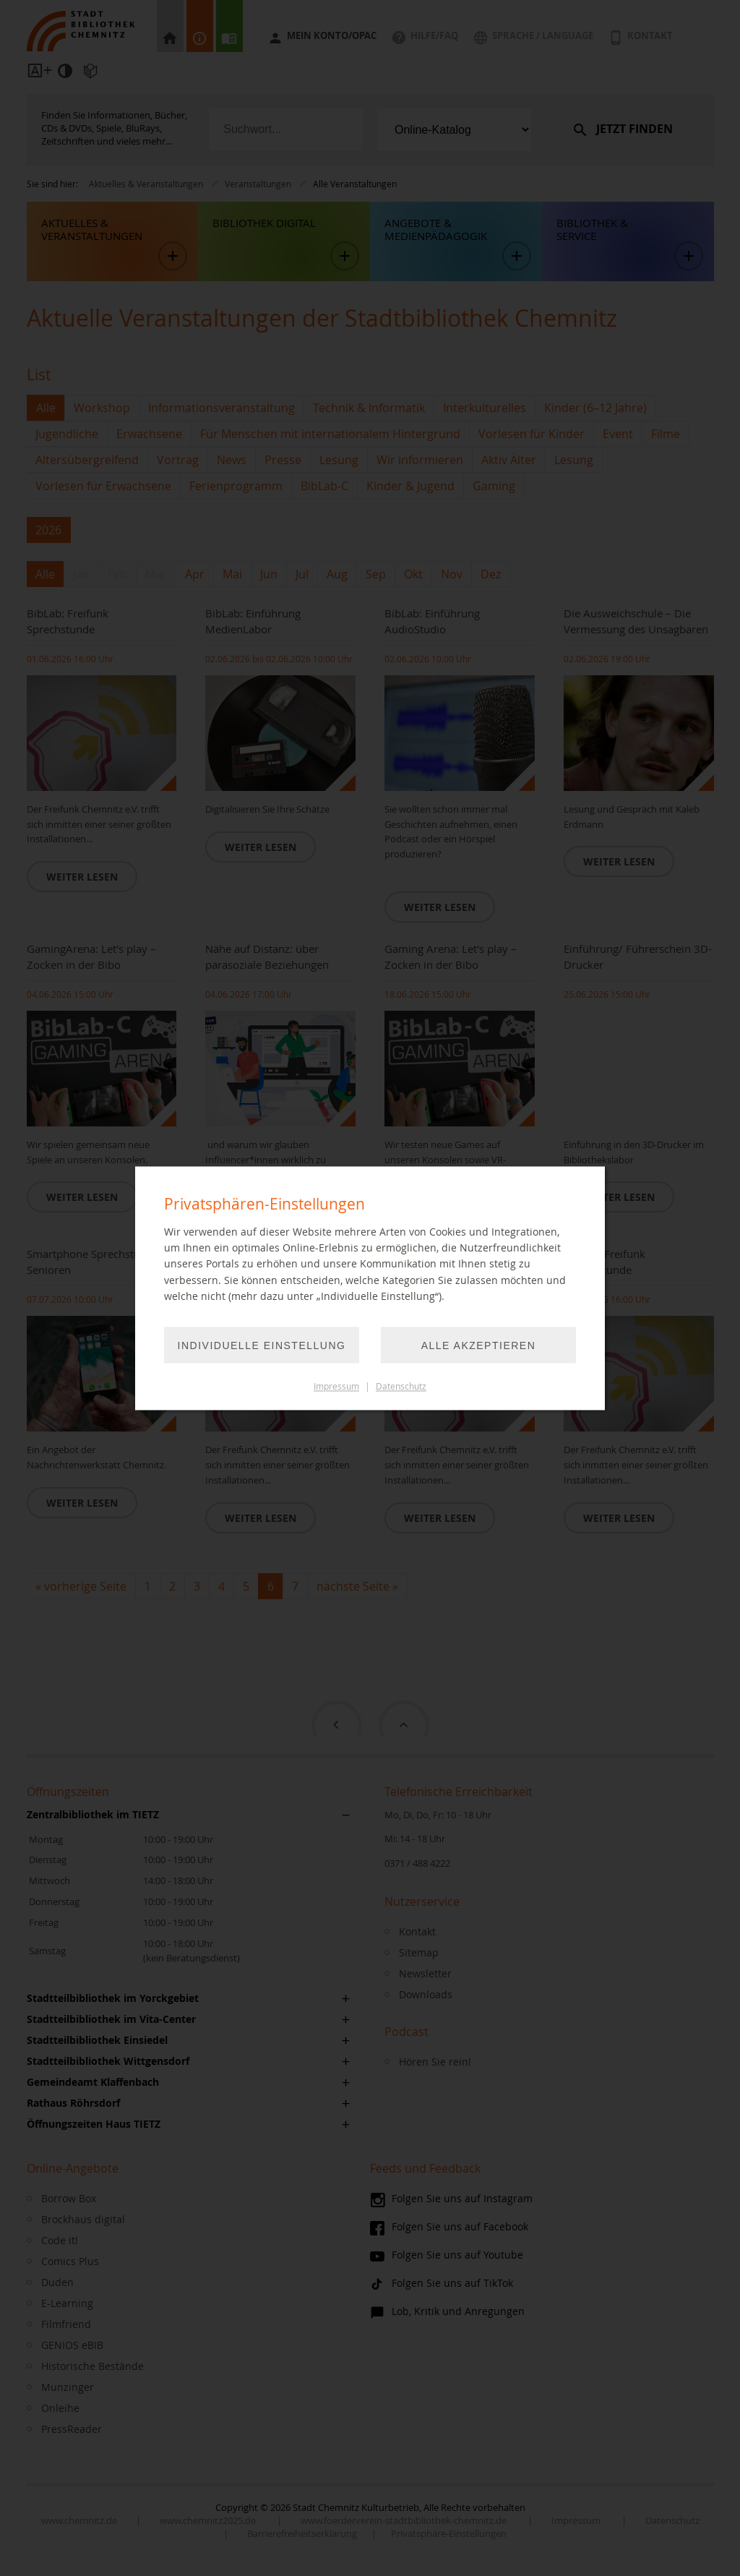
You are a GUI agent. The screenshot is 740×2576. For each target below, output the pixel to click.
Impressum (336, 1386)
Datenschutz (401, 1386)
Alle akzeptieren (478, 1345)
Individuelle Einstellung (262, 1345)
